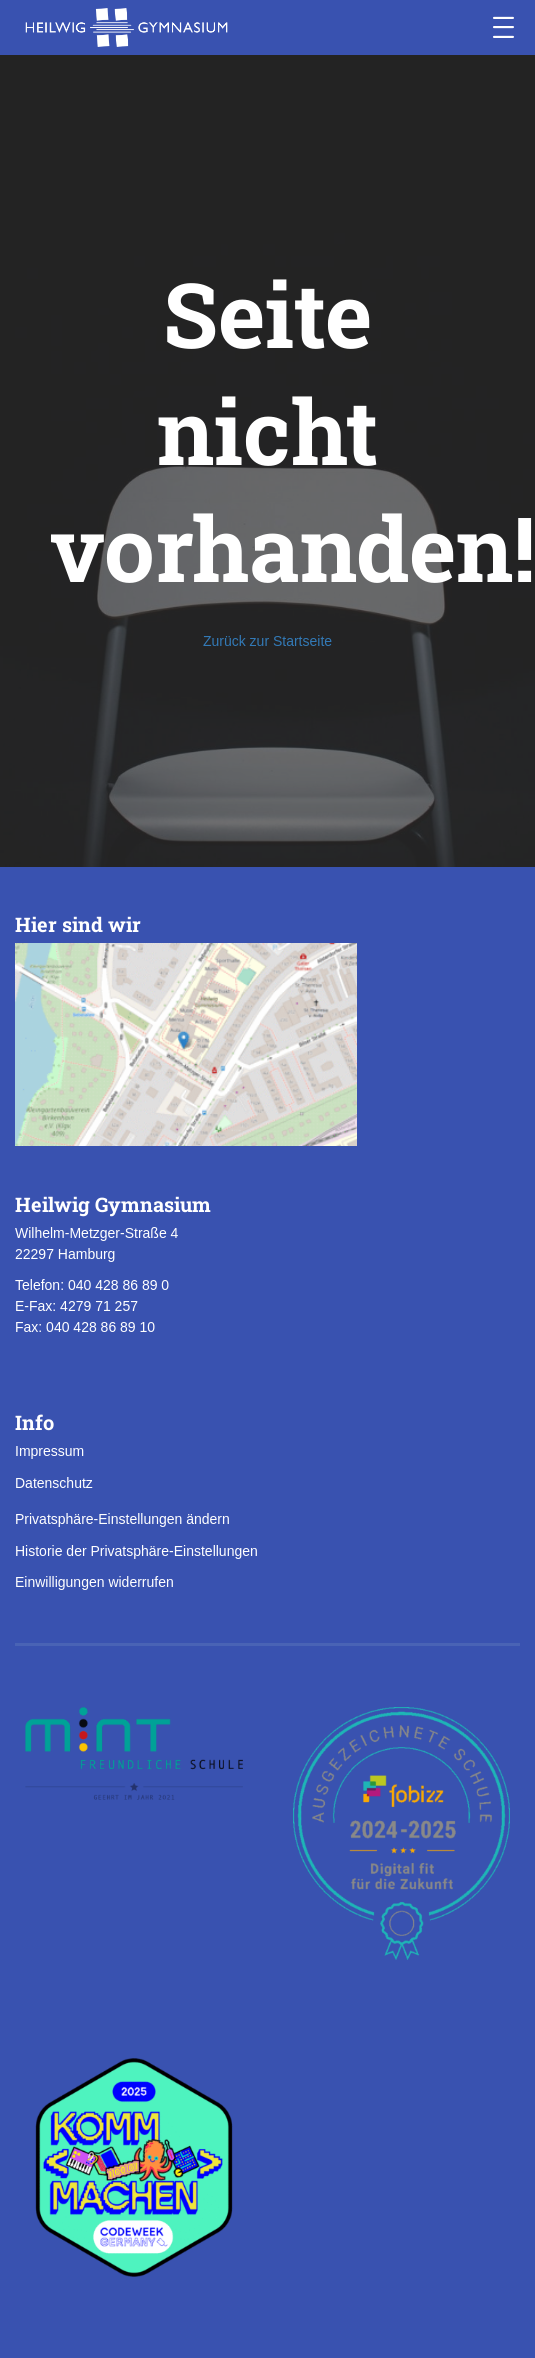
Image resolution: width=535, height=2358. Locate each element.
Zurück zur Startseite (267, 641)
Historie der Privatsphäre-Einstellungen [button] (136, 1551)
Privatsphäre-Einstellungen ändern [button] (122, 1519)
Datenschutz (54, 1483)
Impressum (49, 1451)
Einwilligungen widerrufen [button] (94, 1582)
